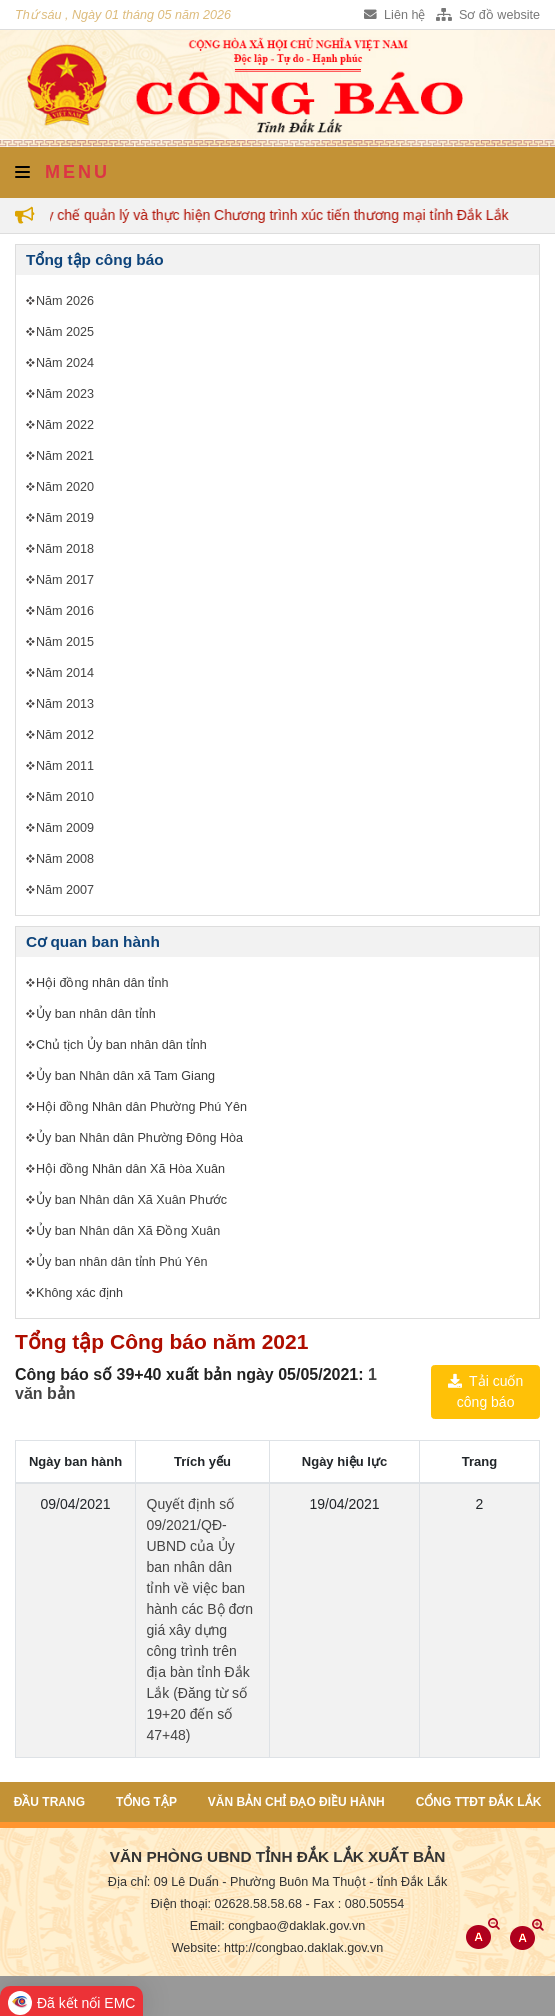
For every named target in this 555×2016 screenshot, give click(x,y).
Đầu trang (49, 1802)
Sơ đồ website (488, 15)
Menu (62, 172)
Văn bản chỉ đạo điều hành (296, 1802)
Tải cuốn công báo (485, 1391)
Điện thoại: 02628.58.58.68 (226, 1904)
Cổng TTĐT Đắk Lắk (479, 1802)
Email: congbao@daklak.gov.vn (278, 1926)
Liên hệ (394, 15)
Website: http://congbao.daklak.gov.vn (278, 1948)
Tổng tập (146, 1802)
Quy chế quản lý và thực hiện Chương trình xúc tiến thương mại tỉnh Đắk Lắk (272, 215)
